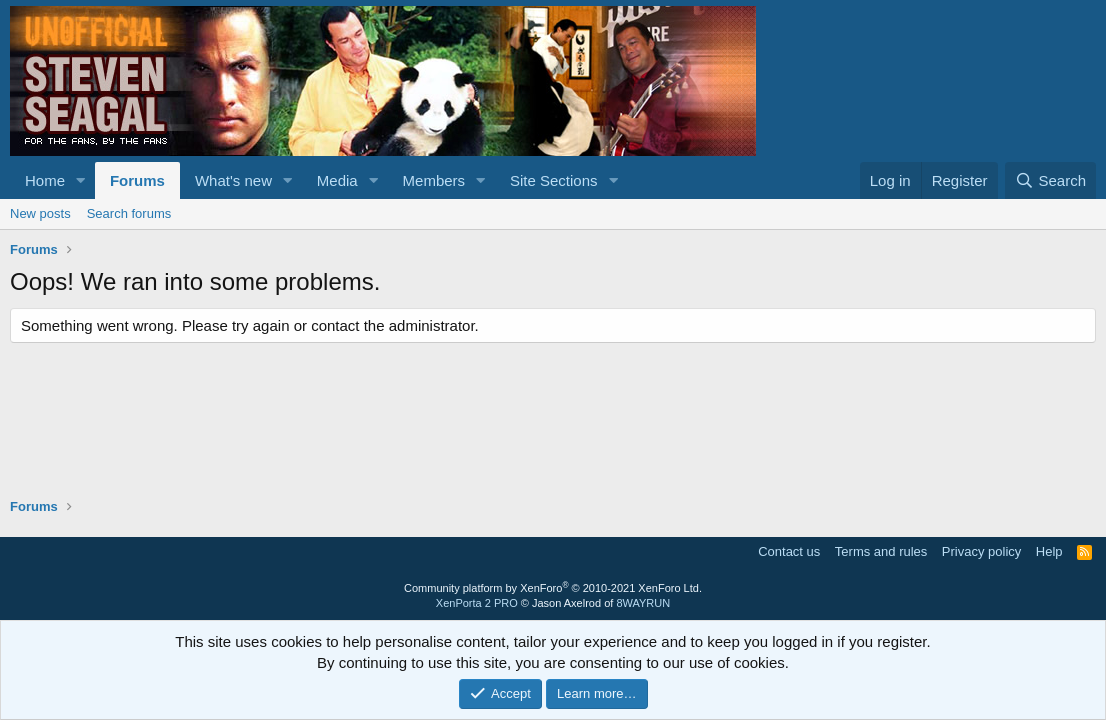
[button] (81, 180)
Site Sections (554, 180)
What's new (233, 180)
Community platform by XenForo (553, 588)
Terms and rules (881, 551)
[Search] (1050, 180)
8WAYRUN (643, 603)
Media (337, 180)
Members (434, 180)
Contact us (789, 551)
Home (45, 180)
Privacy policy (981, 551)
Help (1049, 551)
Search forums (129, 213)
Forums (137, 180)
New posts (40, 213)
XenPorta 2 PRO (477, 603)
